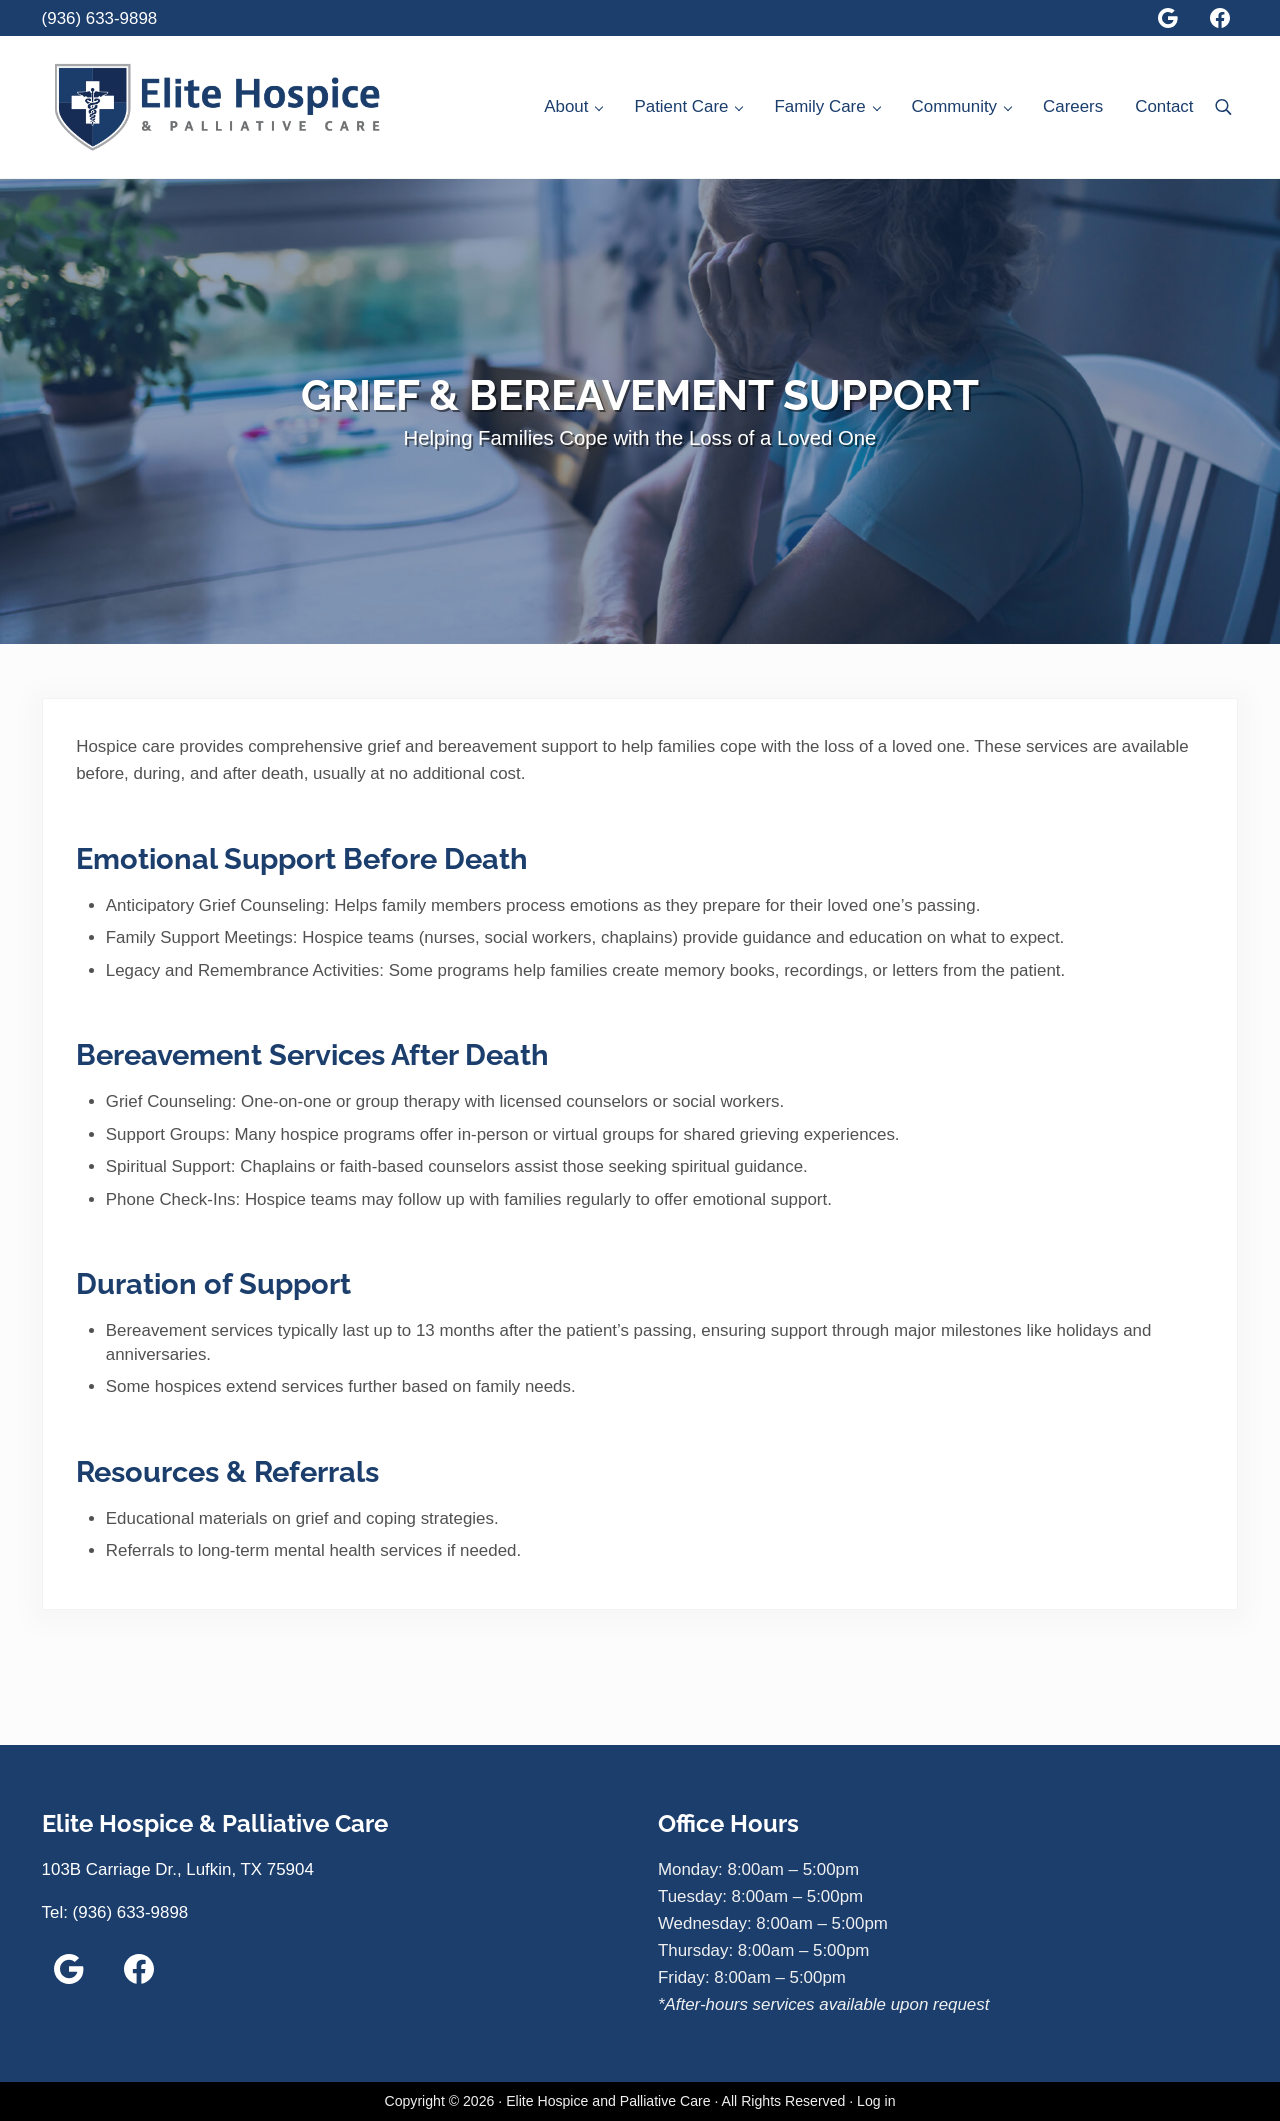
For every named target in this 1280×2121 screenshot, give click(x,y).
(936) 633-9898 (100, 18)
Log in (876, 2101)
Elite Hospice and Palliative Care (608, 2101)
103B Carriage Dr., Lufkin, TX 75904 (178, 1869)
